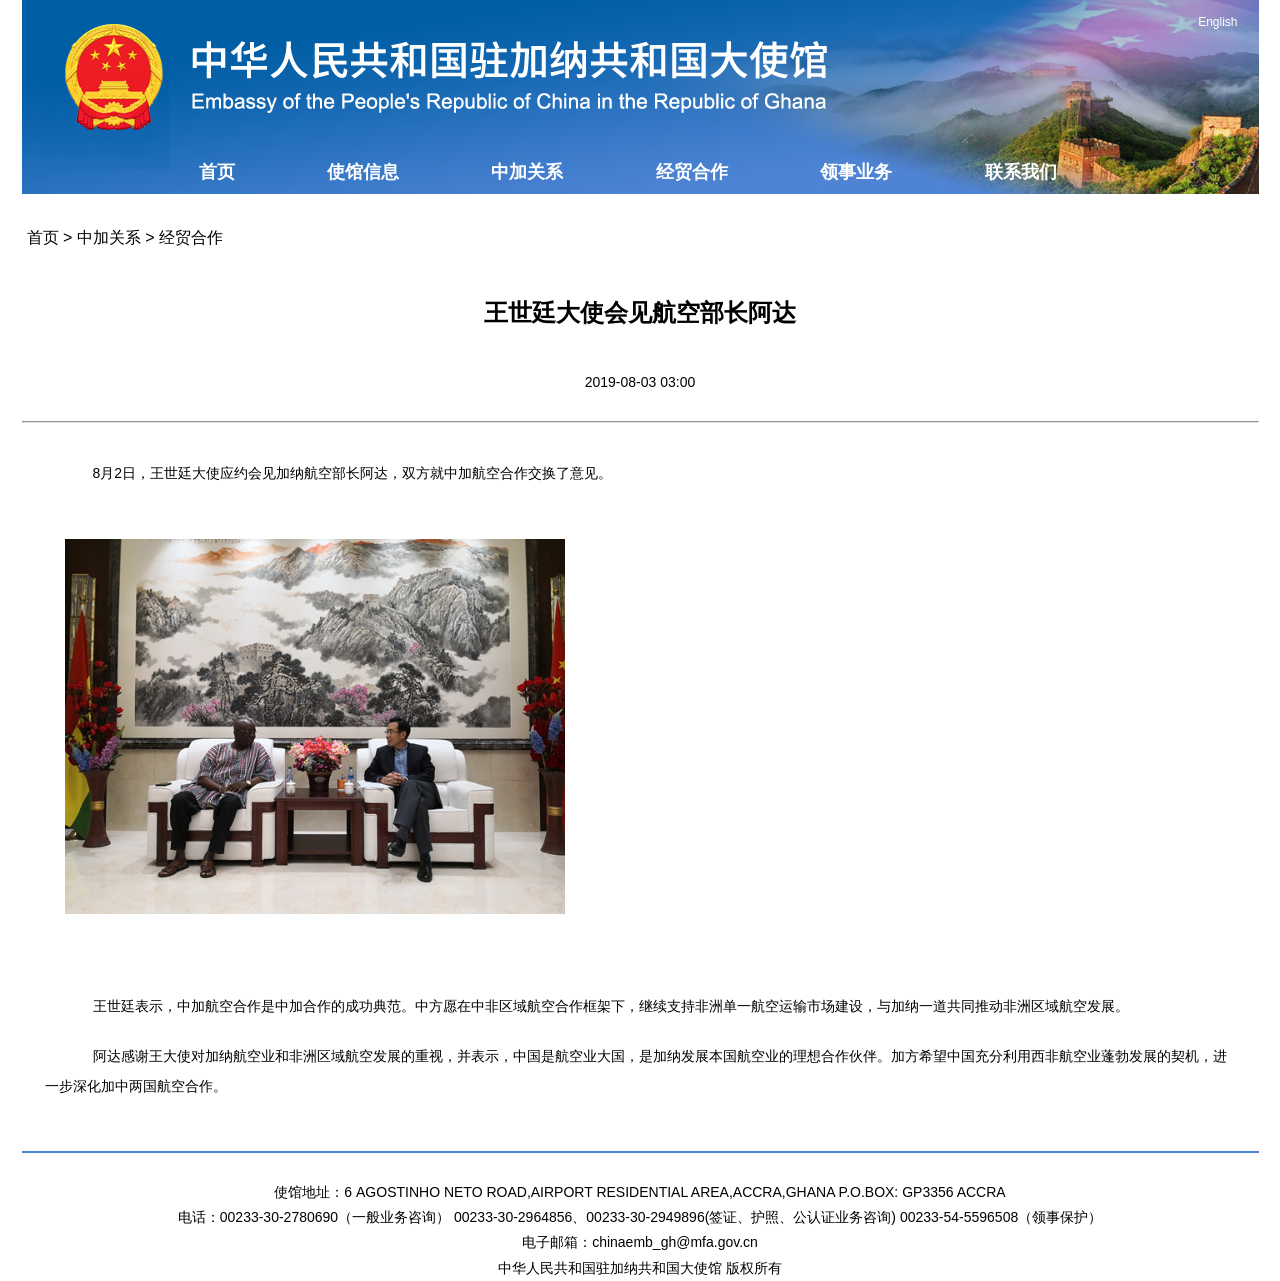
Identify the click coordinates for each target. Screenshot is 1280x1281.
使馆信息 (363, 172)
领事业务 (856, 172)
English (1217, 22)
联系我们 (1021, 172)
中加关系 (527, 172)
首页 (217, 172)
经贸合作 (692, 172)
